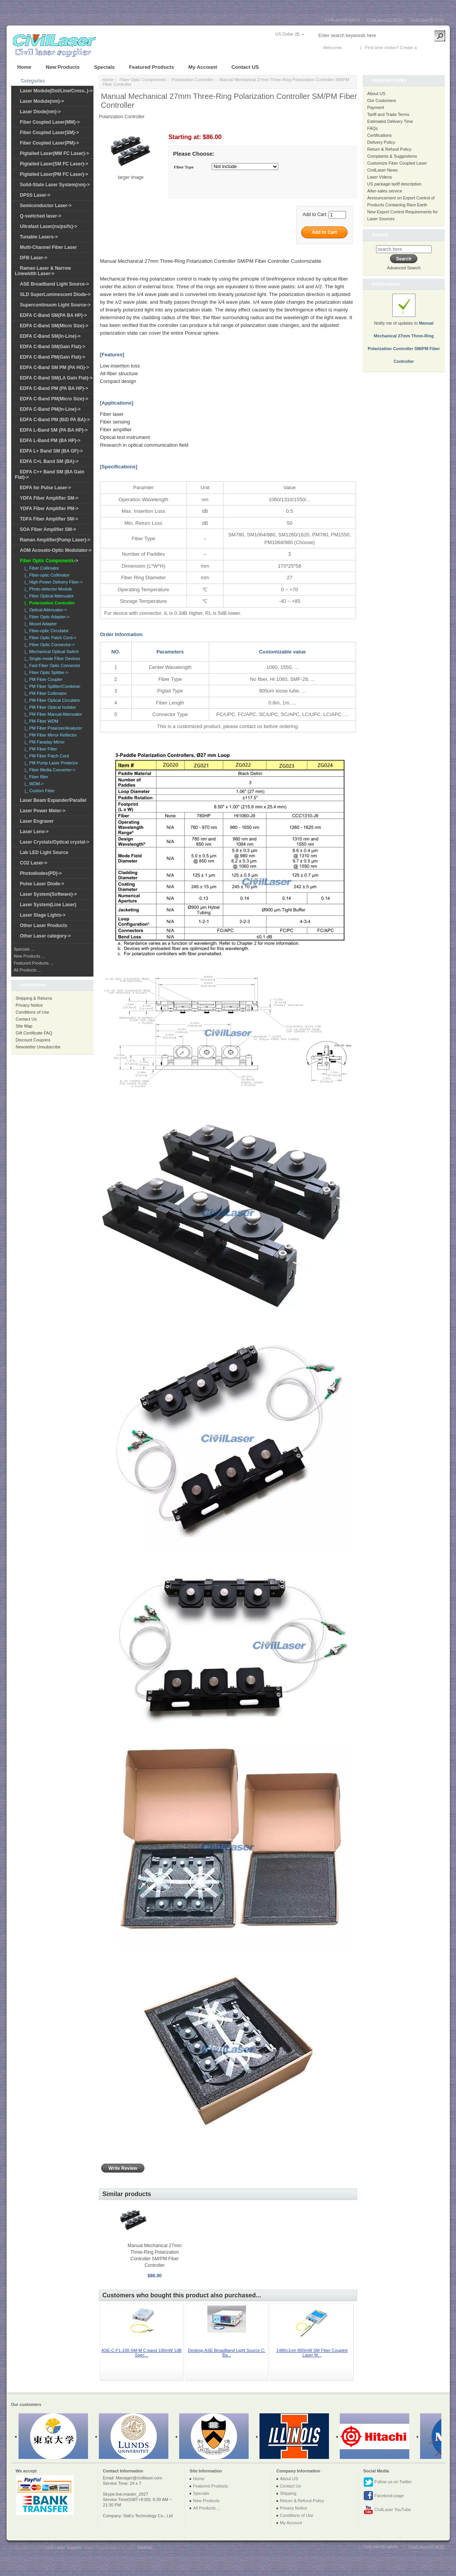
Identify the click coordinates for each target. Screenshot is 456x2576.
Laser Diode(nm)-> (40, 111)
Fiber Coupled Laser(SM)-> (49, 132)
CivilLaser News (382, 170)
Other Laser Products (44, 925)
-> (49, 560)
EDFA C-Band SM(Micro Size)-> (54, 325)
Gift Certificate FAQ (34, 1033)
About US (376, 93)
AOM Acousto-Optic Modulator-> (56, 550)
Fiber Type (183, 167)
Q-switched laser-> (40, 216)
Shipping (288, 2493)
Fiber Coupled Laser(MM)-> (50, 122)
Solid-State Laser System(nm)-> (55, 184)
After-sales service (384, 191)
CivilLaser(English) (342, 19)
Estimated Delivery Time (390, 121)
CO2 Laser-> (33, 863)
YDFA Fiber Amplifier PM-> (49, 508)
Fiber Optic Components (143, 79)
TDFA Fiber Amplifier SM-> (49, 519)
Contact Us (26, 1019)
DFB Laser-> (33, 257)
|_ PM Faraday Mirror (43, 742)
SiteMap (144, 2547)
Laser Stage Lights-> (43, 915)
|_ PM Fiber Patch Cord (45, 756)
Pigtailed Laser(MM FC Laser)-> (54, 153)
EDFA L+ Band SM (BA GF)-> (51, 451)
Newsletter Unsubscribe (38, 1047)
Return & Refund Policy (389, 149)
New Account (431, 47)
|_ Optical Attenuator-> (44, 609)
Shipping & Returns (34, 998)
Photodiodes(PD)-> (41, 873)
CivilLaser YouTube (387, 2510)
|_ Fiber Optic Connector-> (48, 644)
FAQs (372, 128)
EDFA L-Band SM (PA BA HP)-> (54, 430)
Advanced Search (403, 267)
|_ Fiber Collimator (40, 568)
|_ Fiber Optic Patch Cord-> (49, 637)
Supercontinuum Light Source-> (55, 305)
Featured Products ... (34, 963)
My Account (202, 67)
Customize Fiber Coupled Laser (397, 163)
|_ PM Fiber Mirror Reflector (49, 735)
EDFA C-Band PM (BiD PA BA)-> (55, 419)
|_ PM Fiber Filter (39, 749)
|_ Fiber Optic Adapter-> (46, 616)
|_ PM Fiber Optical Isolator (49, 707)
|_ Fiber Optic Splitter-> (45, 672)
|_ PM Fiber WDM (40, 721)
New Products (63, 67)
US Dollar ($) (287, 34)
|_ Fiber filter (35, 776)
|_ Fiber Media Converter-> (49, 769)
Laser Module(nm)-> (42, 101)
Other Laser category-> (45, 936)
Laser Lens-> (34, 831)
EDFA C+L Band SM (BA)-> (49, 461)
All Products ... (27, 970)
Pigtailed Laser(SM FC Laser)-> (54, 164)
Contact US (245, 67)
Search (380, 235)
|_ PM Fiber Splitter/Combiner (51, 686)
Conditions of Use (32, 1012)
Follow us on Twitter (387, 2482)
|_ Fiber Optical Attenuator (48, 596)
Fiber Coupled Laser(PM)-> (49, 143)
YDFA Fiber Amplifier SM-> (49, 498)
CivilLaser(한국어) (427, 20)
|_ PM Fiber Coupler (42, 679)
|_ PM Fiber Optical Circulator (51, 700)
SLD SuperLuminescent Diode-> (55, 294)
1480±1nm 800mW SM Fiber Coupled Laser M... (312, 2352)
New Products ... (29, 956)
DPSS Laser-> (35, 195)
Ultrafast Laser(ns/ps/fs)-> (48, 226)
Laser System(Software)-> (48, 894)
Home (24, 67)
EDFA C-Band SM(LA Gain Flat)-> (56, 378)
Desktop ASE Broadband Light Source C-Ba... (227, 2352)
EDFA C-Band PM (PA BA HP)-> (54, 388)
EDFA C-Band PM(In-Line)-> (50, 409)
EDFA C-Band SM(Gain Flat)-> (52, 346)
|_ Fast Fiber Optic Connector (51, 665)
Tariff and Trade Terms (388, 114)
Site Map (24, 1026)
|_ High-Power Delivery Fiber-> (52, 582)
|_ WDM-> (33, 783)
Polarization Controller (192, 79)
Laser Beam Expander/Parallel (53, 800)
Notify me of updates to (404, 333)
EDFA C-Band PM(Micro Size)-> (54, 399)
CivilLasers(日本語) (385, 20)
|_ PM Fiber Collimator (44, 693)
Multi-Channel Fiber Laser (48, 247)
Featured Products (151, 67)
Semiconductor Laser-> (46, 205)
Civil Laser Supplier (63, 2547)
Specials (104, 67)
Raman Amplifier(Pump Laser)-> (55, 540)
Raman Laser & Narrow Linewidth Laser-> (43, 270)
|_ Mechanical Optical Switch (50, 651)
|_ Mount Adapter (39, 623)
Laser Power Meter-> (43, 810)
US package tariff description (394, 184)
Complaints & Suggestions (392, 156)
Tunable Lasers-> (39, 237)
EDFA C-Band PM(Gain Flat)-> (52, 357)
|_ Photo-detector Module (47, 589)
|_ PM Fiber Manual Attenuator (52, 714)
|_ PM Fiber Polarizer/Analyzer (52, 728)
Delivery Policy (381, 142)
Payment (375, 107)
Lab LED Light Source (44, 852)
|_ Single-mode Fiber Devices (51, 658)
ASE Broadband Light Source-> (54, 284)
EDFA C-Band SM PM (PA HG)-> (54, 367)
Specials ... (24, 949)
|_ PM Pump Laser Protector (50, 763)
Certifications (379, 135)
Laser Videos (379, 177)
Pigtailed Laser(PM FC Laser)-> (54, 174)
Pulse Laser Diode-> (42, 883)
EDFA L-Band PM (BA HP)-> (50, 440)
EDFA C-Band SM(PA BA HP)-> (53, 315)
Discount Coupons (33, 1040)
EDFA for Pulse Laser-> (45, 487)
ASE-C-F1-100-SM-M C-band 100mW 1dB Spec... (142, 2352)
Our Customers (381, 100)
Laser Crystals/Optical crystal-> (55, 842)
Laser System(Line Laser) (48, 904)
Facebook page (383, 2496)
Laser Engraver (37, 821)
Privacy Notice (29, 1005)
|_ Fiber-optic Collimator (46, 575)
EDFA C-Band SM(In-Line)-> (50, 336)
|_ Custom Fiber (38, 790)
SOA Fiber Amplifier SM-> (48, 529)
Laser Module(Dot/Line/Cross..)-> (56, 91)
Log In (350, 47)
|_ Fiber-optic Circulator (45, 630)
